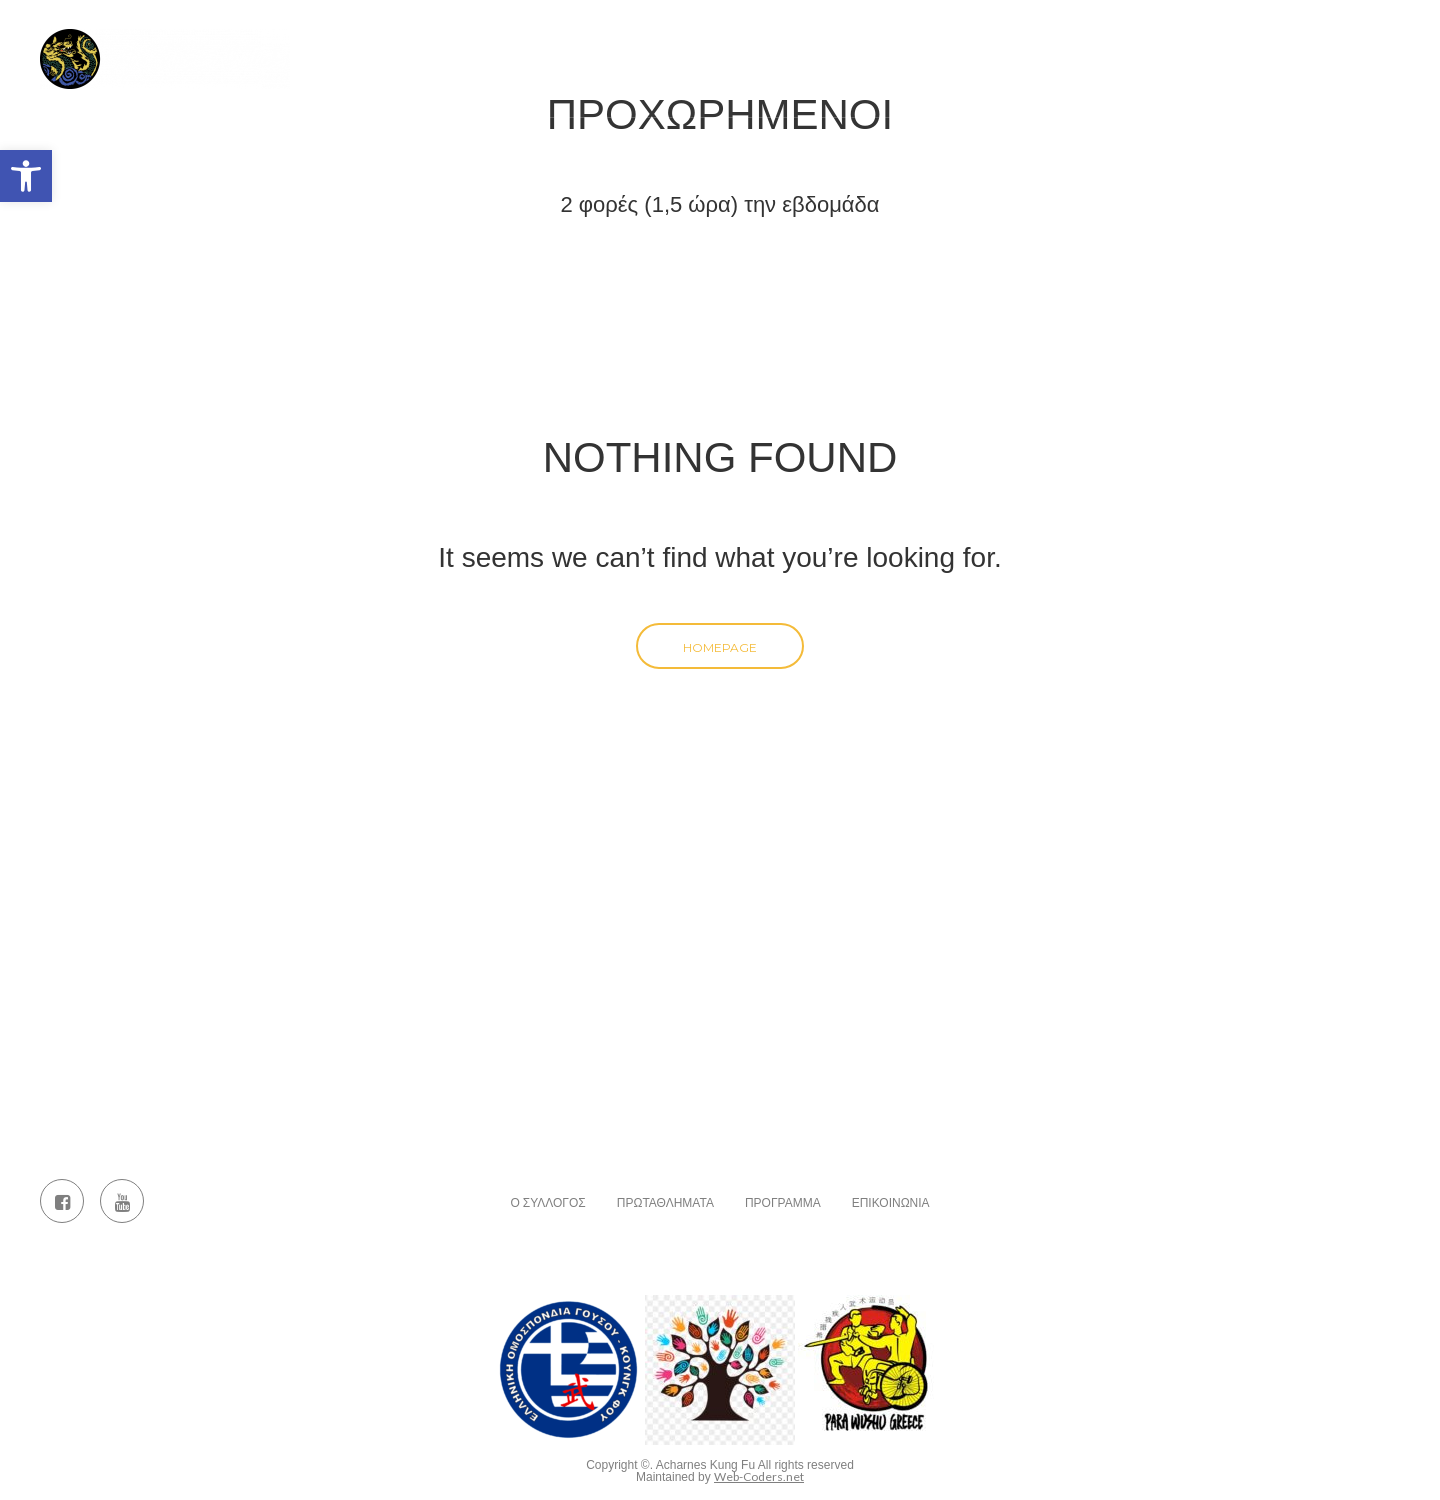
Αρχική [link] (579, 45)
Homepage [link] (720, 647)
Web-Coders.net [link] (759, 1476)
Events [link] (1311, 45)
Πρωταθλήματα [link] (832, 45)
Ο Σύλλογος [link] (692, 45)
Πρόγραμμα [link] (972, 45)
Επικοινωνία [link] (1193, 45)
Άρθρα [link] (1082, 45)
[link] (26, 176)
